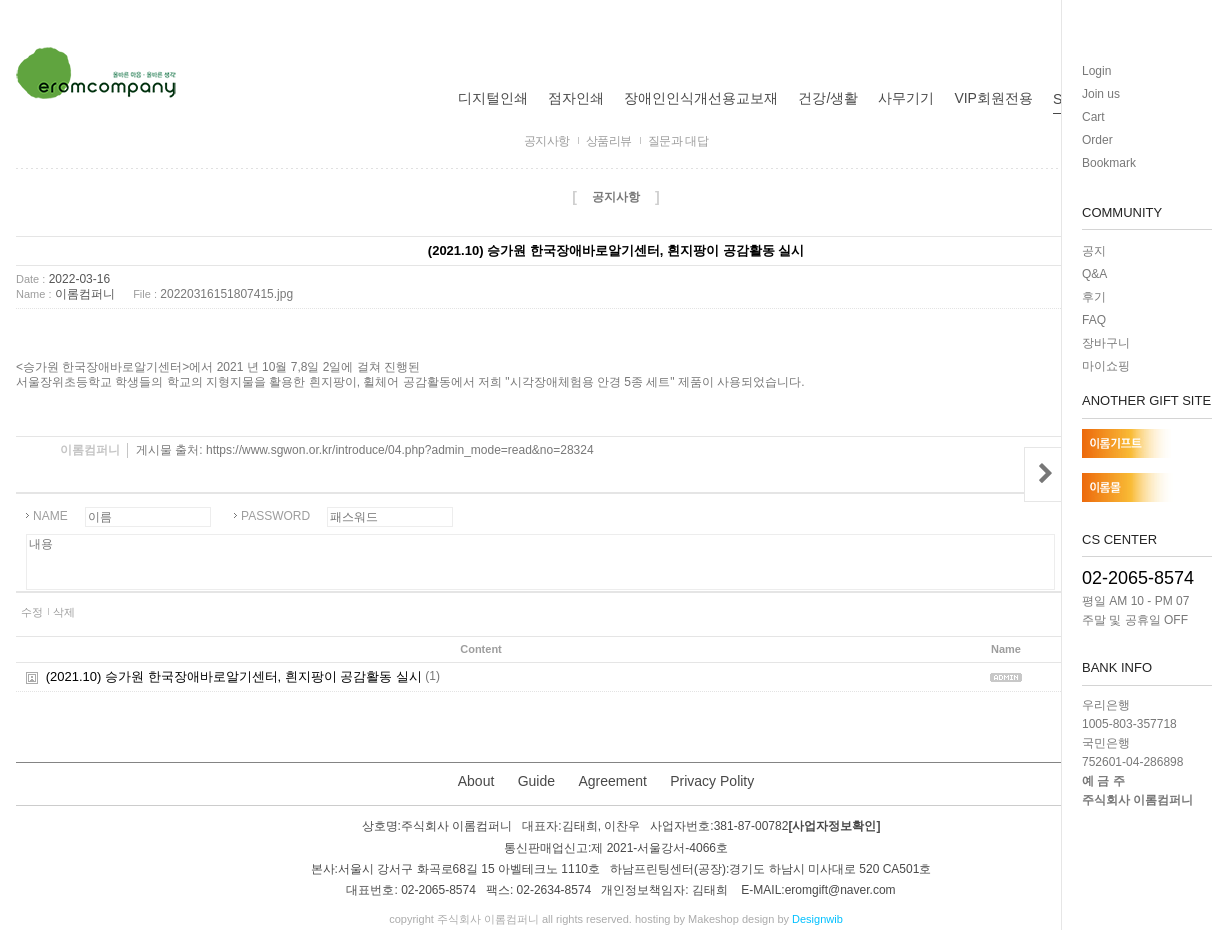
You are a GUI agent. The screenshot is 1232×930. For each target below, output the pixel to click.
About (476, 781)
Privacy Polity (712, 781)
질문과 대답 (678, 141)
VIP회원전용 (993, 98)
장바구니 (1106, 343)
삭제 (64, 612)
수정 (32, 612)
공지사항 (547, 141)
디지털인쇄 (493, 98)
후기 (1094, 297)
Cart (1093, 117)
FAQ (1094, 320)
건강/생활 (828, 98)
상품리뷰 (609, 141)
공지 (1094, 251)
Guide (536, 781)
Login (1096, 71)
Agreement (612, 781)
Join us (1101, 94)
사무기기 (906, 98)
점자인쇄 (576, 98)
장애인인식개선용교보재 (701, 98)
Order (1097, 140)
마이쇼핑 (1106, 366)
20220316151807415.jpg (226, 295)
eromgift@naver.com (840, 890)
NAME (50, 516)
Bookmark (1109, 163)
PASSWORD (275, 516)
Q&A (1094, 274)
